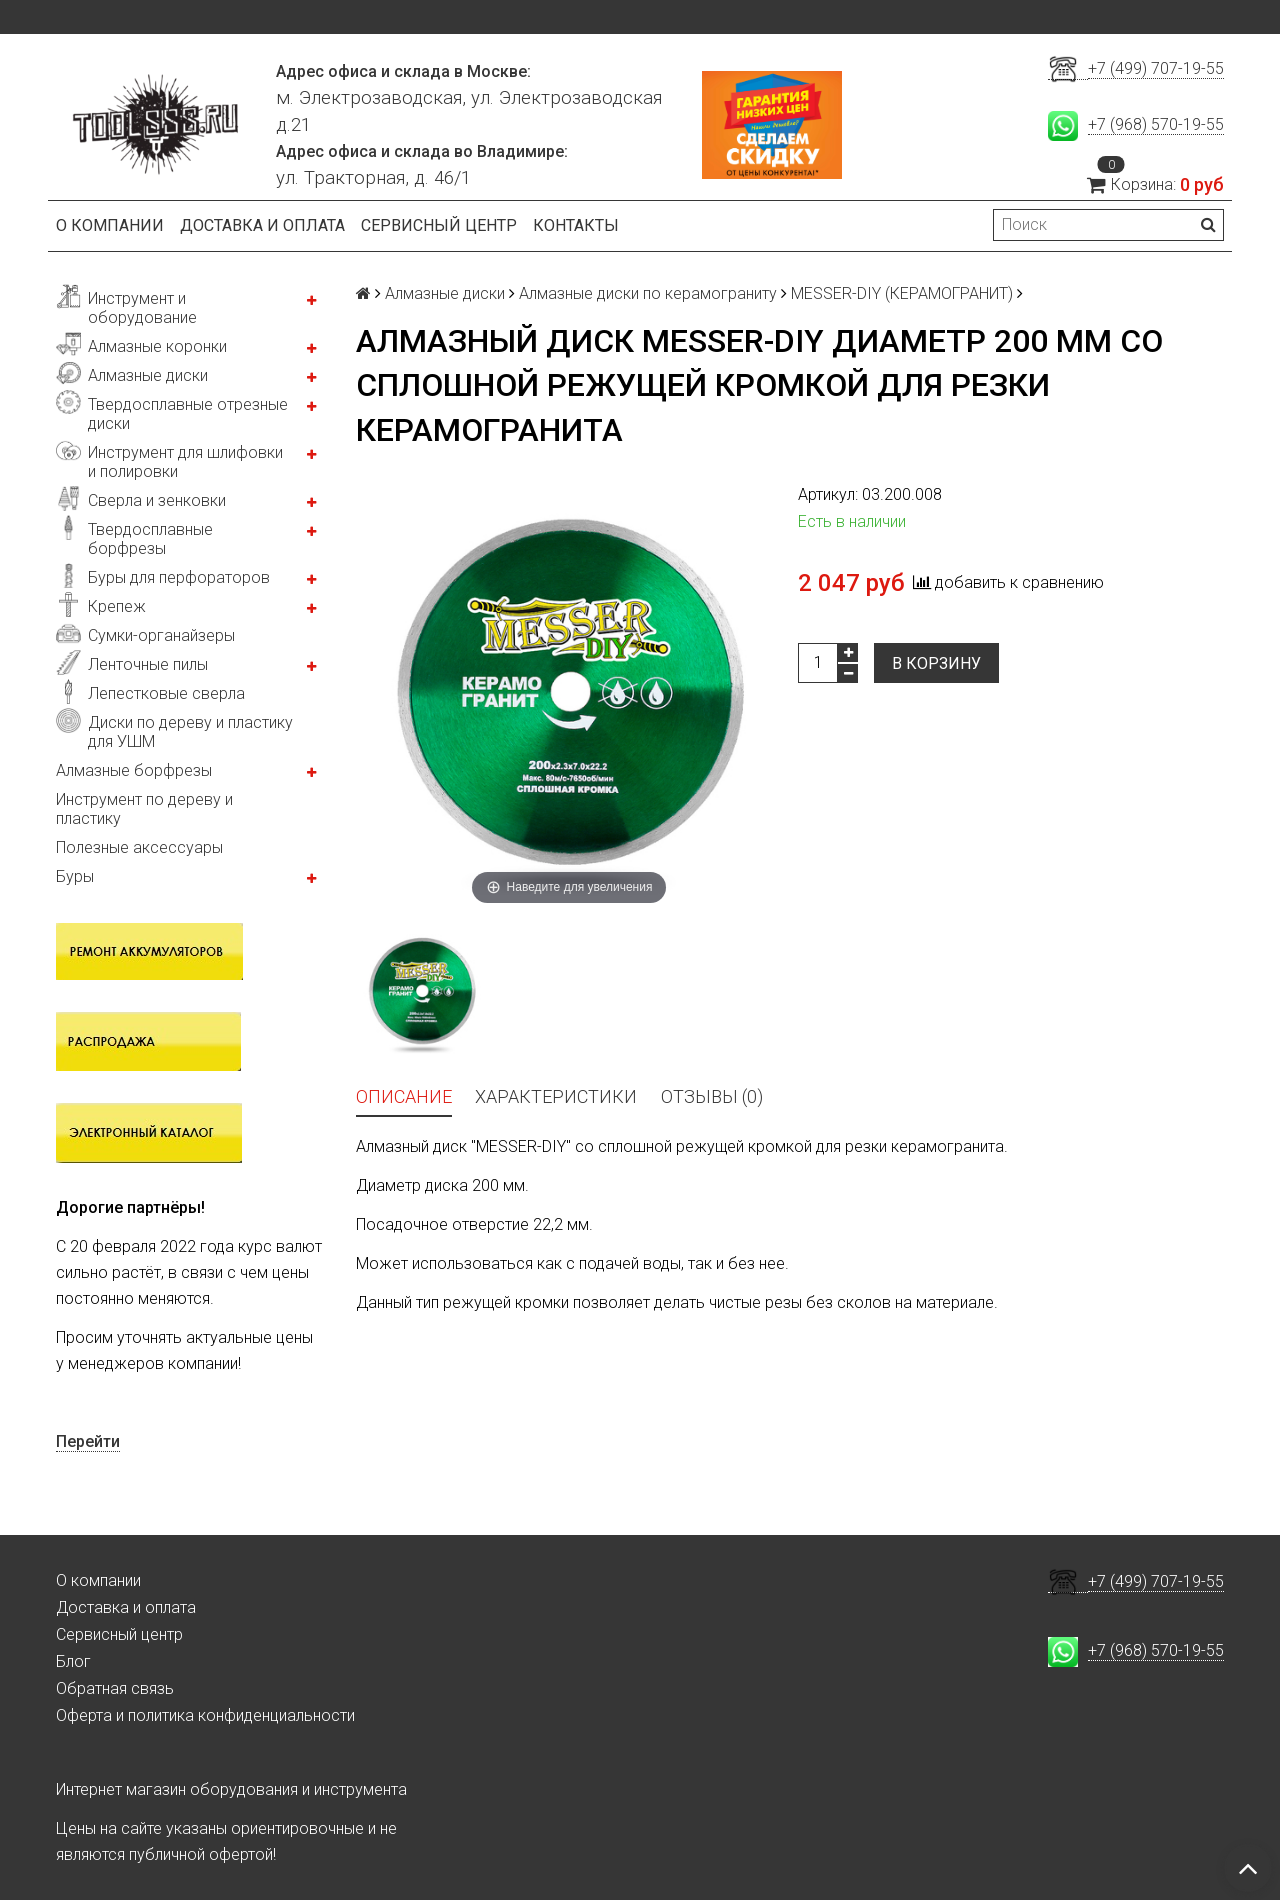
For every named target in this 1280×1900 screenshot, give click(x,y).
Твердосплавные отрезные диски (188, 414)
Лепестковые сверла (166, 693)
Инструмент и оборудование (142, 308)
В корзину (936, 663)
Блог (73, 1661)
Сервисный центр (439, 225)
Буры (75, 876)
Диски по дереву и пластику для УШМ (190, 732)
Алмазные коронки (157, 346)
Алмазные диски (148, 375)
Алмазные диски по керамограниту (648, 293)
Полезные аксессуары (139, 847)
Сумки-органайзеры (161, 635)
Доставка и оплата (262, 225)
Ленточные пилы (148, 664)
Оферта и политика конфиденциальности (205, 1715)
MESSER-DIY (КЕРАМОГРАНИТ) (902, 293)
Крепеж (117, 606)
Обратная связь (115, 1688)
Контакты (576, 225)
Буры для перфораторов (179, 577)
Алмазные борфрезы (134, 770)
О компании (110, 225)
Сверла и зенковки (157, 500)
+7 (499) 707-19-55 (1156, 68)
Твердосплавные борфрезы (150, 539)
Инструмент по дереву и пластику (144, 809)
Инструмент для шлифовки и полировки (185, 462)
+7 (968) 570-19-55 (1156, 124)
